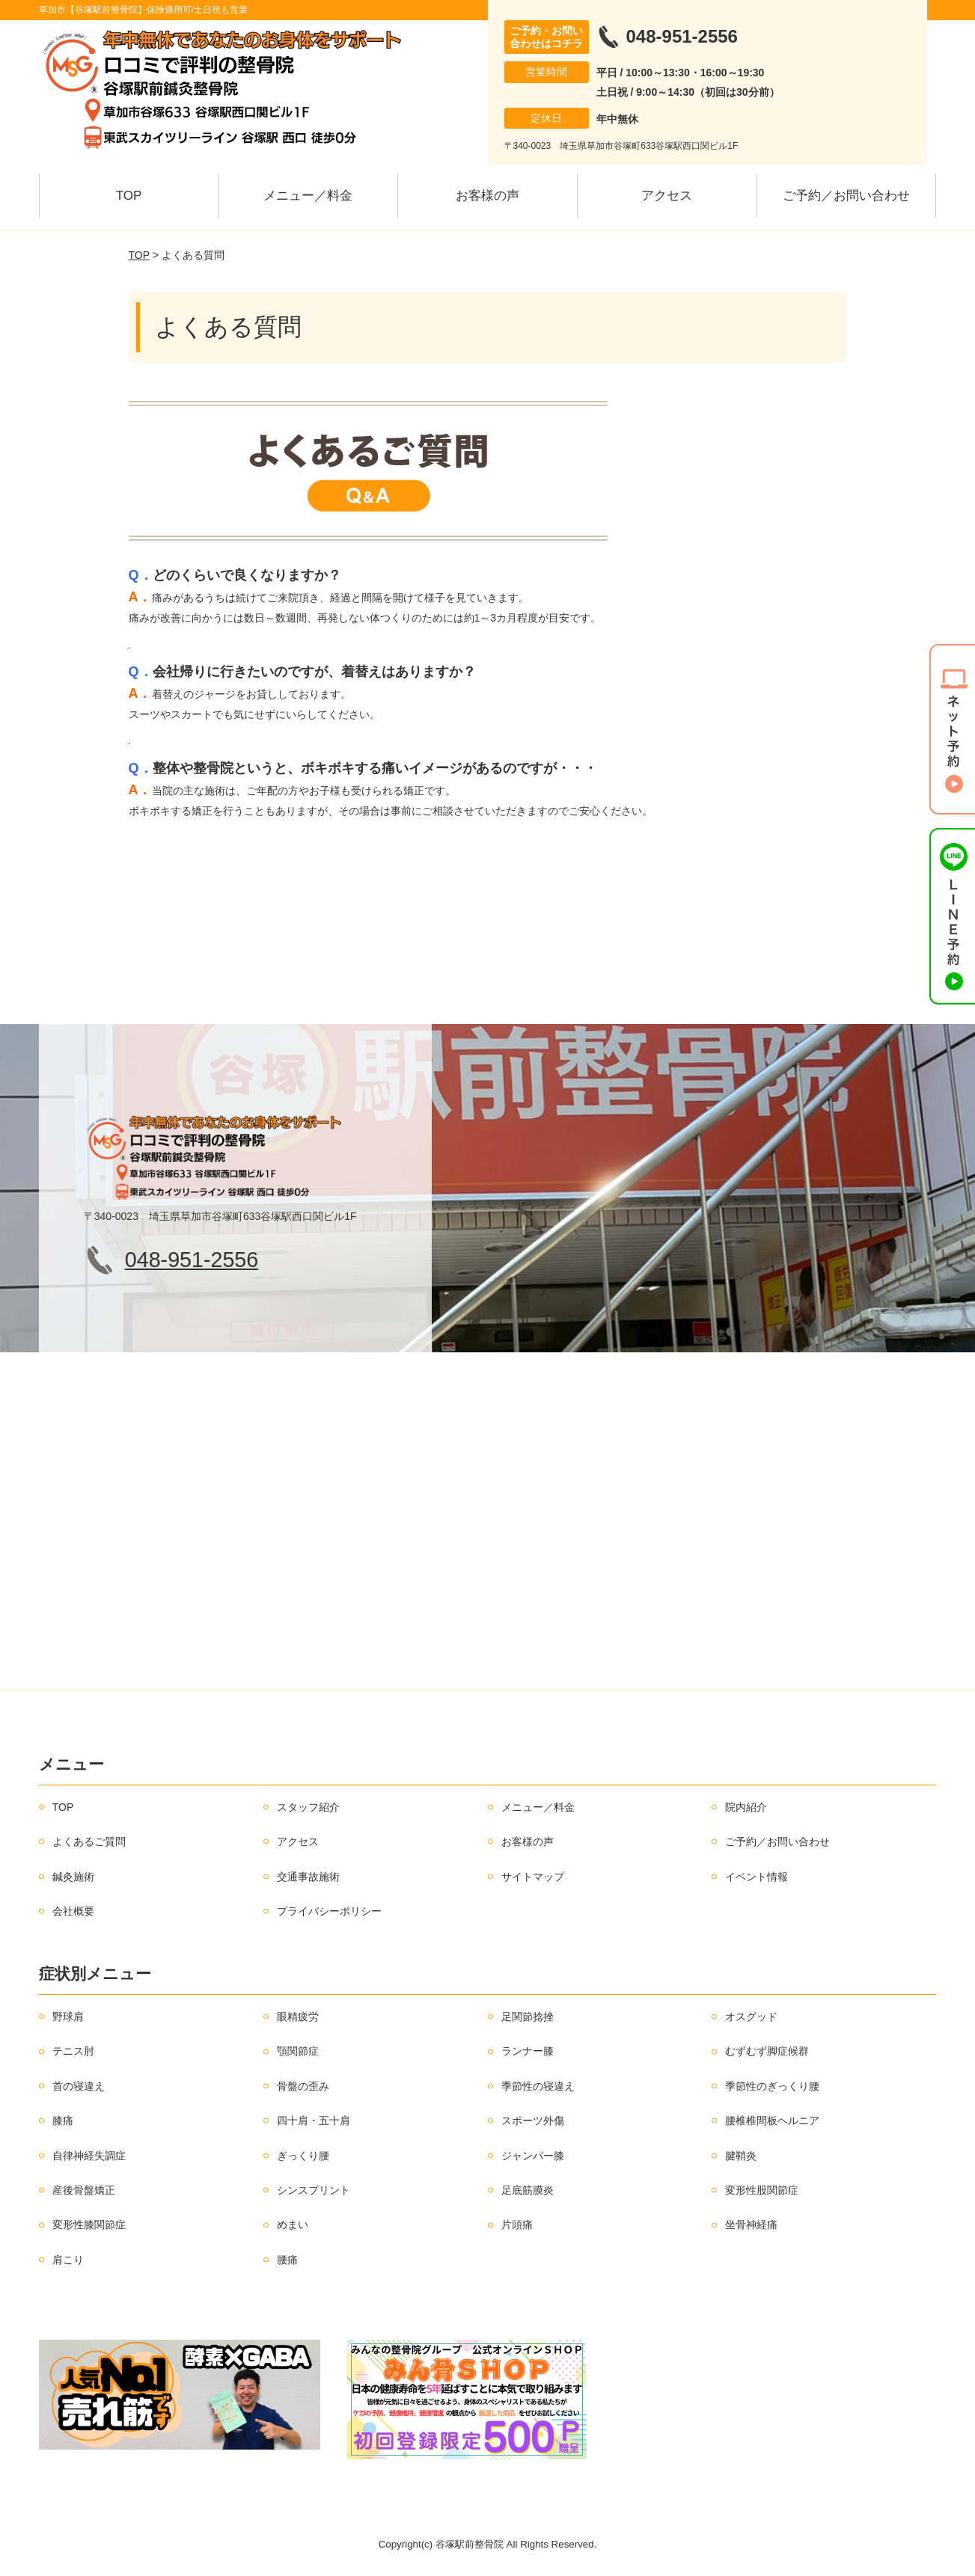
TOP (129, 195)
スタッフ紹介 (308, 1807)
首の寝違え (78, 2086)
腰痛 (287, 2260)
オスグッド (751, 2017)
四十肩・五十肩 (313, 2120)
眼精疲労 (298, 2017)
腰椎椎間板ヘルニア (772, 2120)
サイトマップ (532, 1877)
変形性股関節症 (761, 2190)
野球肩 (68, 2017)
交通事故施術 (308, 1877)
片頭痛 (517, 2224)
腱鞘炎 (741, 2156)
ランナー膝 (527, 2051)
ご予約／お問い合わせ (846, 195)
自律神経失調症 (89, 2156)
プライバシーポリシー (329, 1911)
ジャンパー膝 (532, 2156)
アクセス (666, 195)
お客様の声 (487, 195)
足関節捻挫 (527, 2017)
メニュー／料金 (307, 195)
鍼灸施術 (73, 1877)
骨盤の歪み (303, 2086)
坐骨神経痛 (751, 2224)
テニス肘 (73, 2051)
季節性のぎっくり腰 (772, 2086)
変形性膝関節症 (89, 2224)
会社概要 (73, 1911)
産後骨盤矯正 (83, 2190)
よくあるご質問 (89, 1841)
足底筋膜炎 (527, 2190)
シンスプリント (313, 2190)
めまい (292, 2224)
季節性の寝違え (538, 2086)
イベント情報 (756, 1877)
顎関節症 (298, 2051)
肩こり (68, 2260)
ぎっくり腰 (303, 2156)
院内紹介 (746, 1807)
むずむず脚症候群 (767, 2051)
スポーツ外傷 (532, 2120)
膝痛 (62, 2120)
